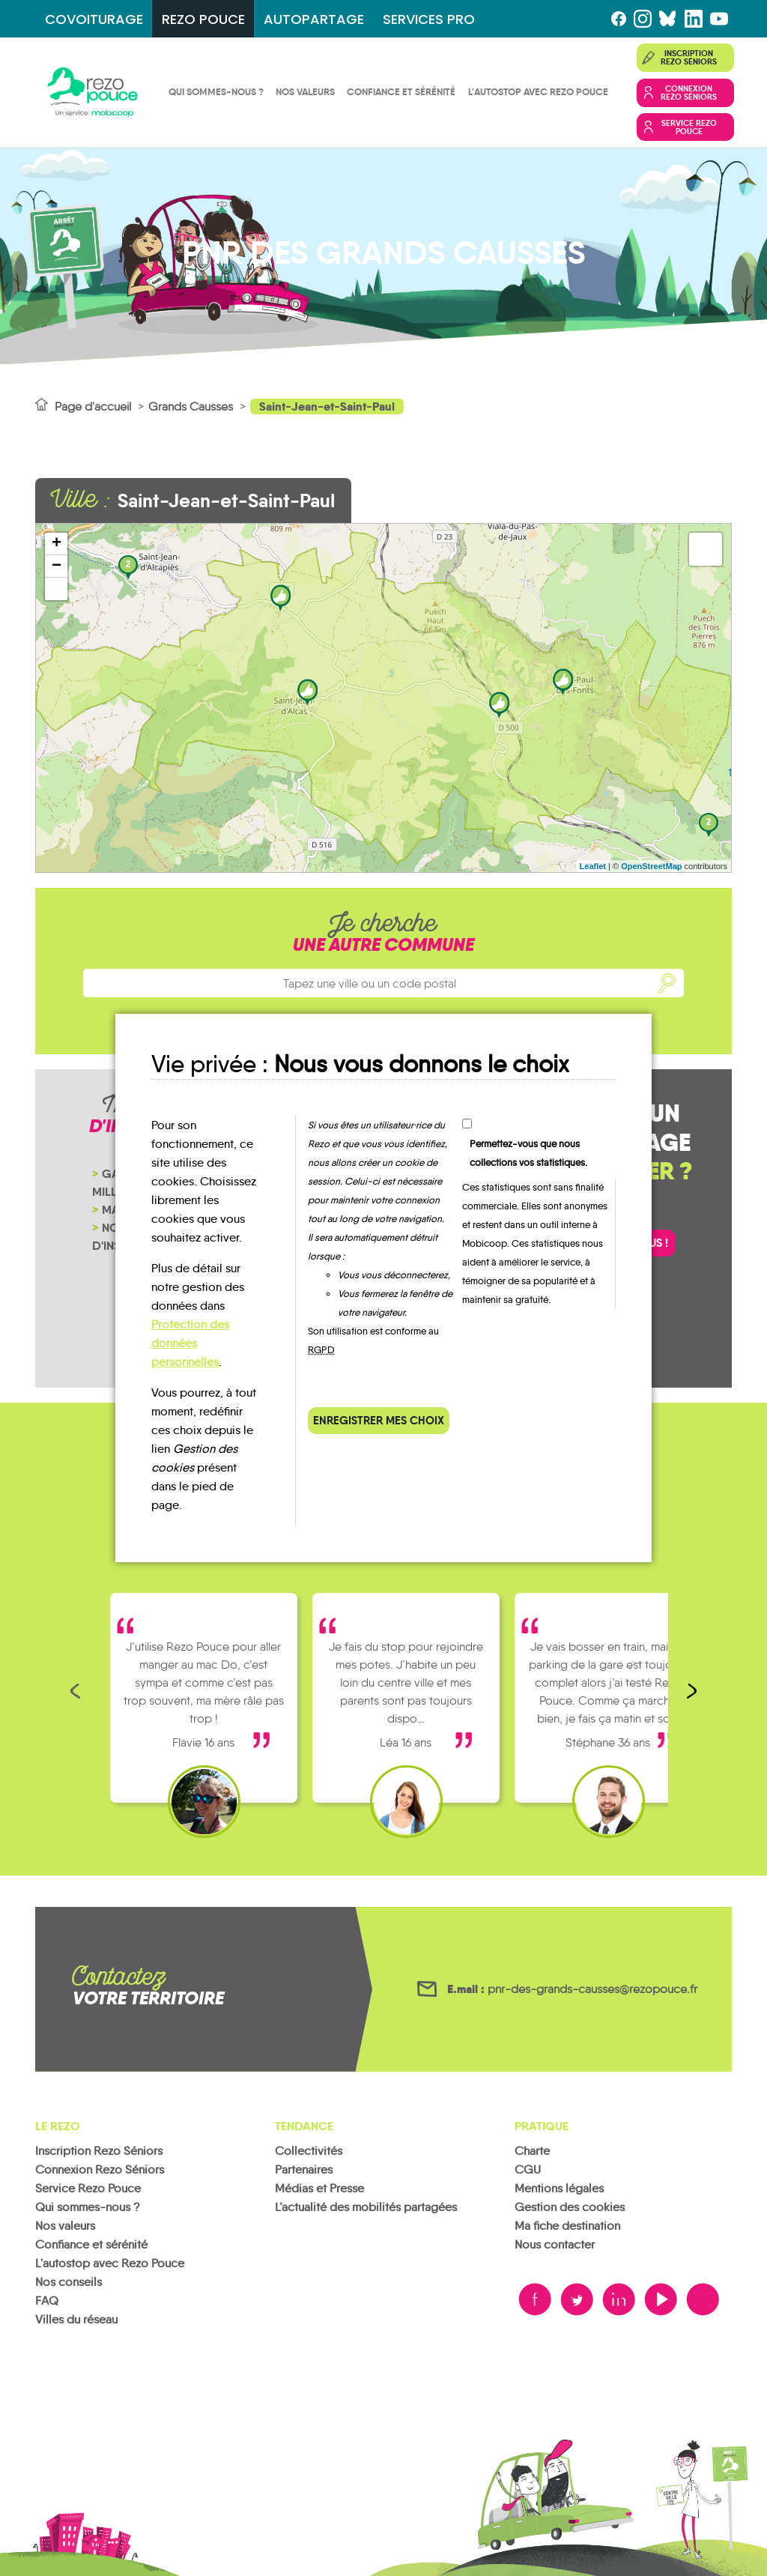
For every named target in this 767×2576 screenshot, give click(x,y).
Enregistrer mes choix (378, 1420)
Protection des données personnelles (190, 1343)
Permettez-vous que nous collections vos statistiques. (528, 1153)
